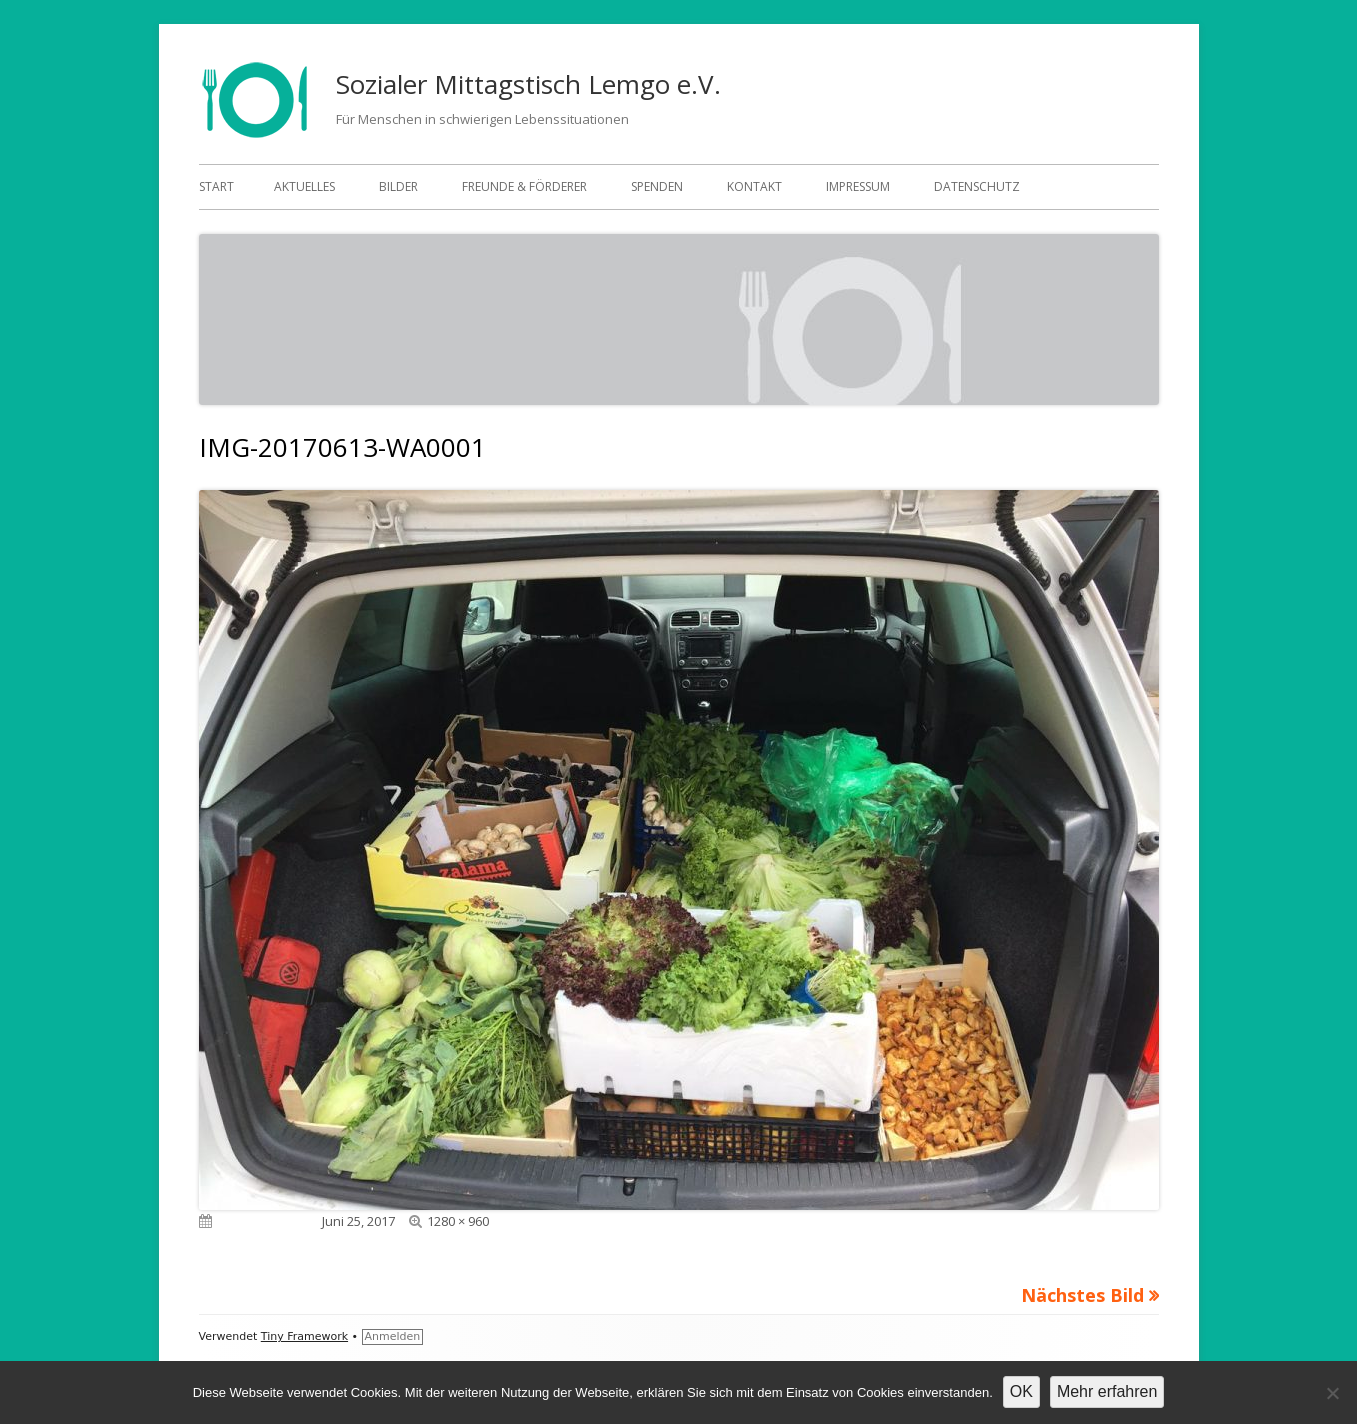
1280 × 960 (458, 1221)
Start (216, 186)
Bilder (398, 186)
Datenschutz (977, 186)
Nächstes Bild (1082, 1295)
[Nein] (1332, 1393)
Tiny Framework (304, 1336)
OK (1021, 1391)
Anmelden (393, 1336)
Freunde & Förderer (524, 186)
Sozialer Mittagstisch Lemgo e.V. (528, 84)
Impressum (858, 186)
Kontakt (754, 186)
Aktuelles (304, 186)
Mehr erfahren (1107, 1391)
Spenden (657, 186)
